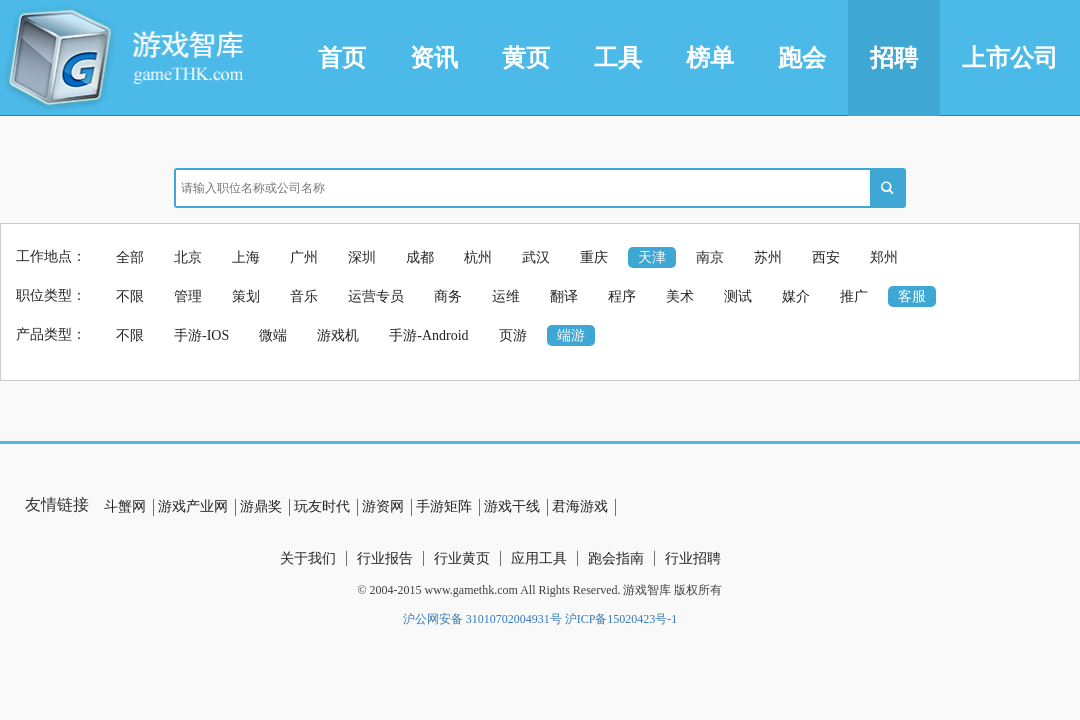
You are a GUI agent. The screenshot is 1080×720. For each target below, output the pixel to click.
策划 (246, 296)
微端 (273, 335)
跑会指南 (616, 558)
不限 (130, 296)
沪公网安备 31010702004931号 (482, 619)
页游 (513, 335)
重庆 (594, 257)
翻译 (564, 296)
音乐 (304, 296)
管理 (188, 296)
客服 (912, 296)
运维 (506, 296)
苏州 (768, 257)
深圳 (362, 257)
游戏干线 (512, 506)
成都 (420, 257)
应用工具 (539, 558)
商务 (448, 296)
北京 (188, 257)
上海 (246, 257)
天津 (652, 257)
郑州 (884, 257)
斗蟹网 (125, 506)
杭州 (478, 257)
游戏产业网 (193, 506)
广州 (304, 257)
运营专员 (376, 296)
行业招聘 (693, 558)
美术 (680, 296)
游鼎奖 (261, 506)
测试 (738, 296)
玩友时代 (322, 506)
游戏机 (338, 335)
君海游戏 (580, 506)
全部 (130, 257)
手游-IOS (201, 335)
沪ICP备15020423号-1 (621, 619)
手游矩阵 (444, 506)
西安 (826, 257)
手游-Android (428, 335)
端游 (571, 335)
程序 (622, 296)
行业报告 (385, 558)
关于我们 (308, 558)
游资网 (383, 506)
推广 (854, 296)
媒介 (796, 296)
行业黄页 (462, 558)
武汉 (536, 257)
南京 (710, 257)
